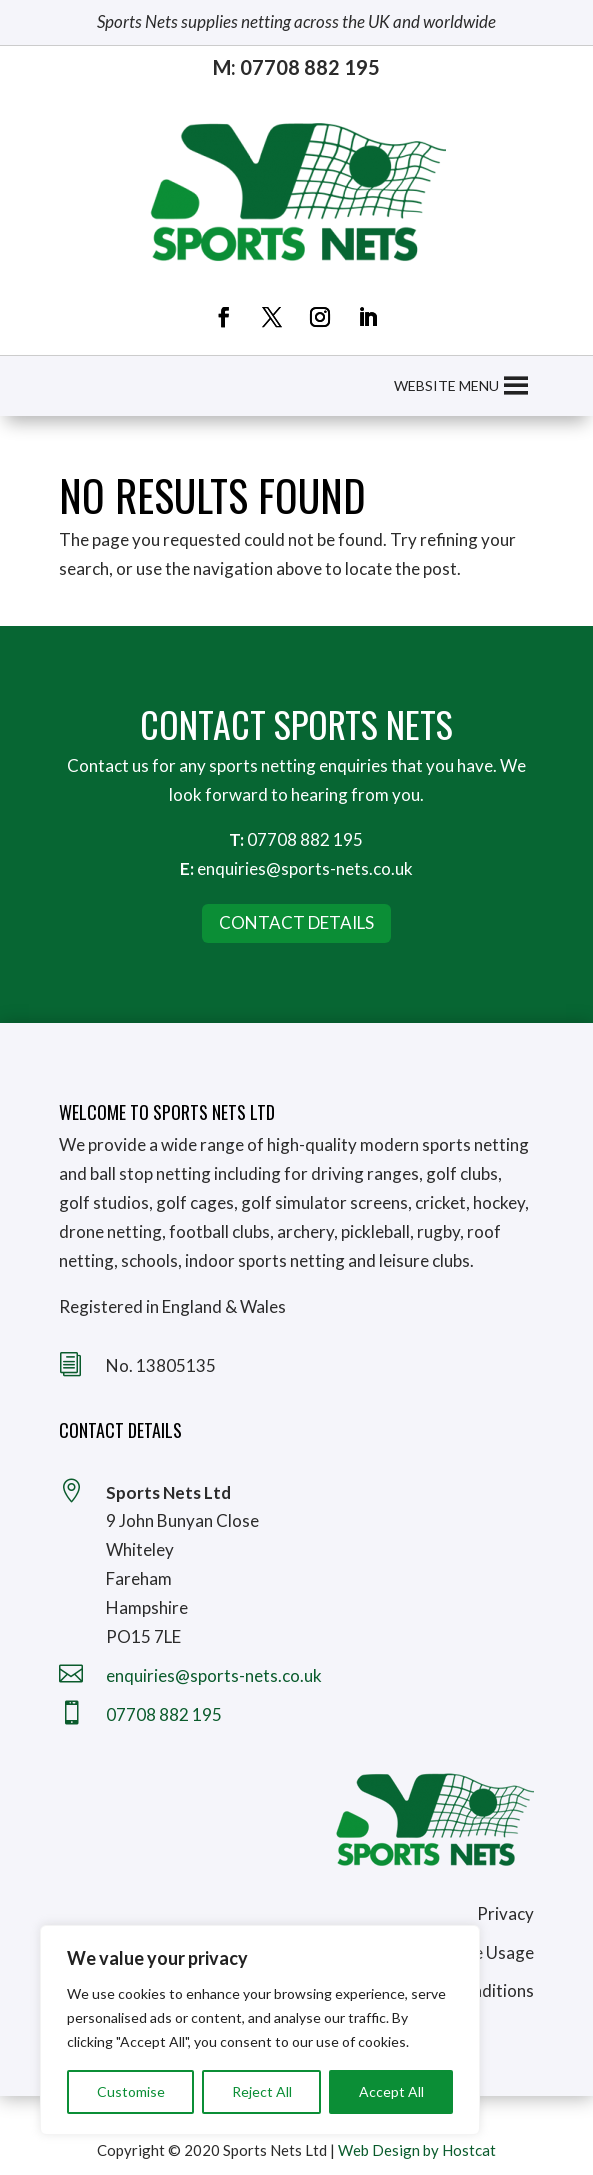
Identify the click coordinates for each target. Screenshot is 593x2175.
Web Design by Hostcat (417, 2150)
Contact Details (296, 922)
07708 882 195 (305, 839)
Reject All (262, 2091)
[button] (446, 386)
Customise (131, 2091)
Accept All (391, 2091)
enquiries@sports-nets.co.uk (305, 868)
